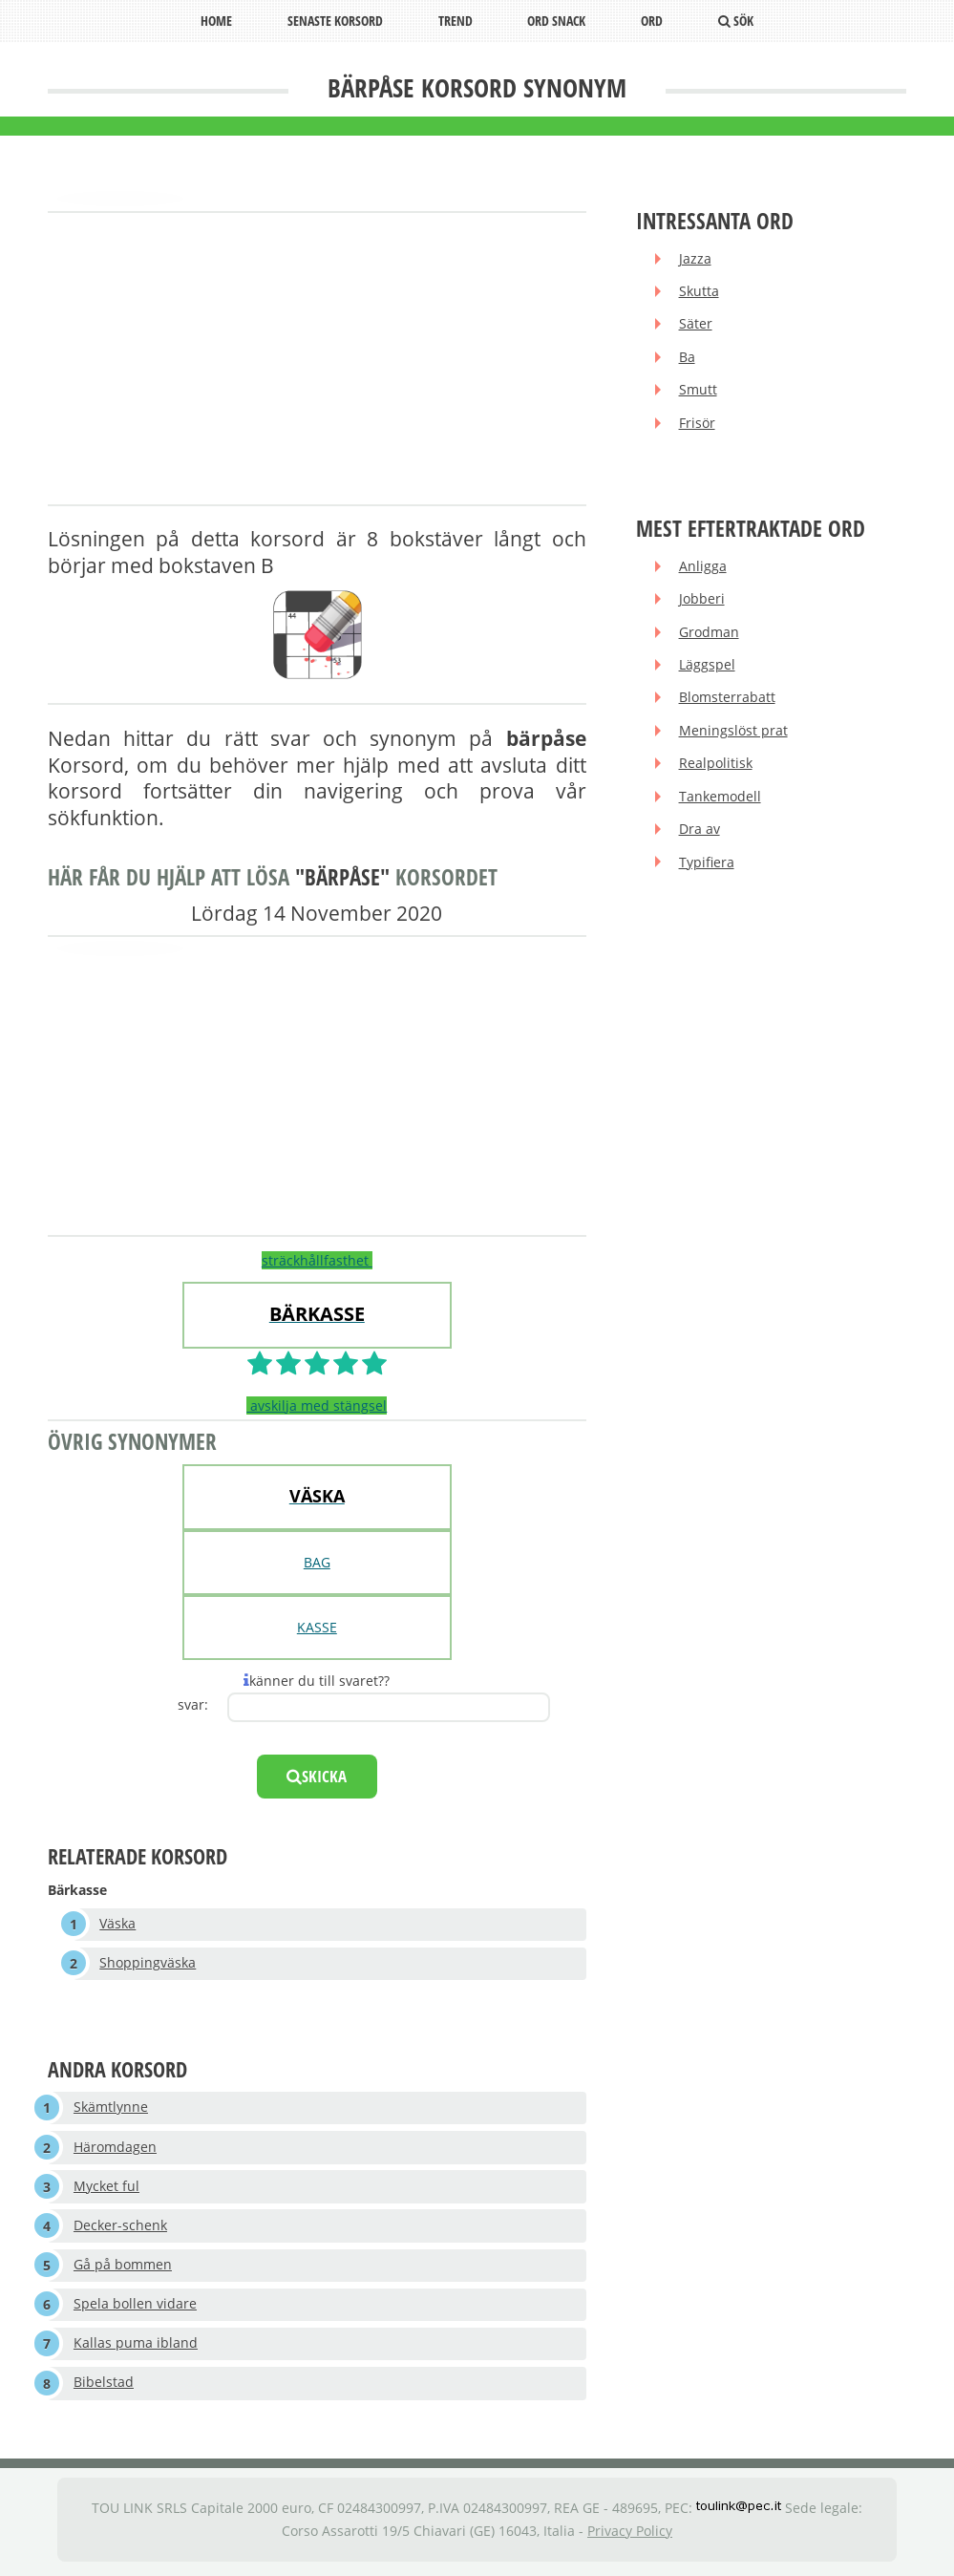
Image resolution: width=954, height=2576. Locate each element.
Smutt (698, 392)
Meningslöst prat (733, 735)
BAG (317, 1562)
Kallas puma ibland (136, 2347)
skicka (316, 1776)
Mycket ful (106, 2189)
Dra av (699, 835)
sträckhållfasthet (317, 1260)
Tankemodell (720, 802)
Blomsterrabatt (727, 702)
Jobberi (702, 602)
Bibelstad (104, 2387)
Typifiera (706, 869)
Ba (687, 359)
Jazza (695, 259)
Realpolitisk (716, 768)
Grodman (709, 636)
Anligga (703, 569)
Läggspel (707, 669)
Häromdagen (115, 2149)
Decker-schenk (120, 2228)
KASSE (317, 1627)
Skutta (699, 292)
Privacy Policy (629, 2535)
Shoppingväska (148, 1964)
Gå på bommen (123, 2268)
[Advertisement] (317, 360)
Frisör (697, 425)
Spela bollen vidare (135, 2308)
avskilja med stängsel (316, 1405)
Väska (118, 1924)
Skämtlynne (111, 2108)
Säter (695, 325)
